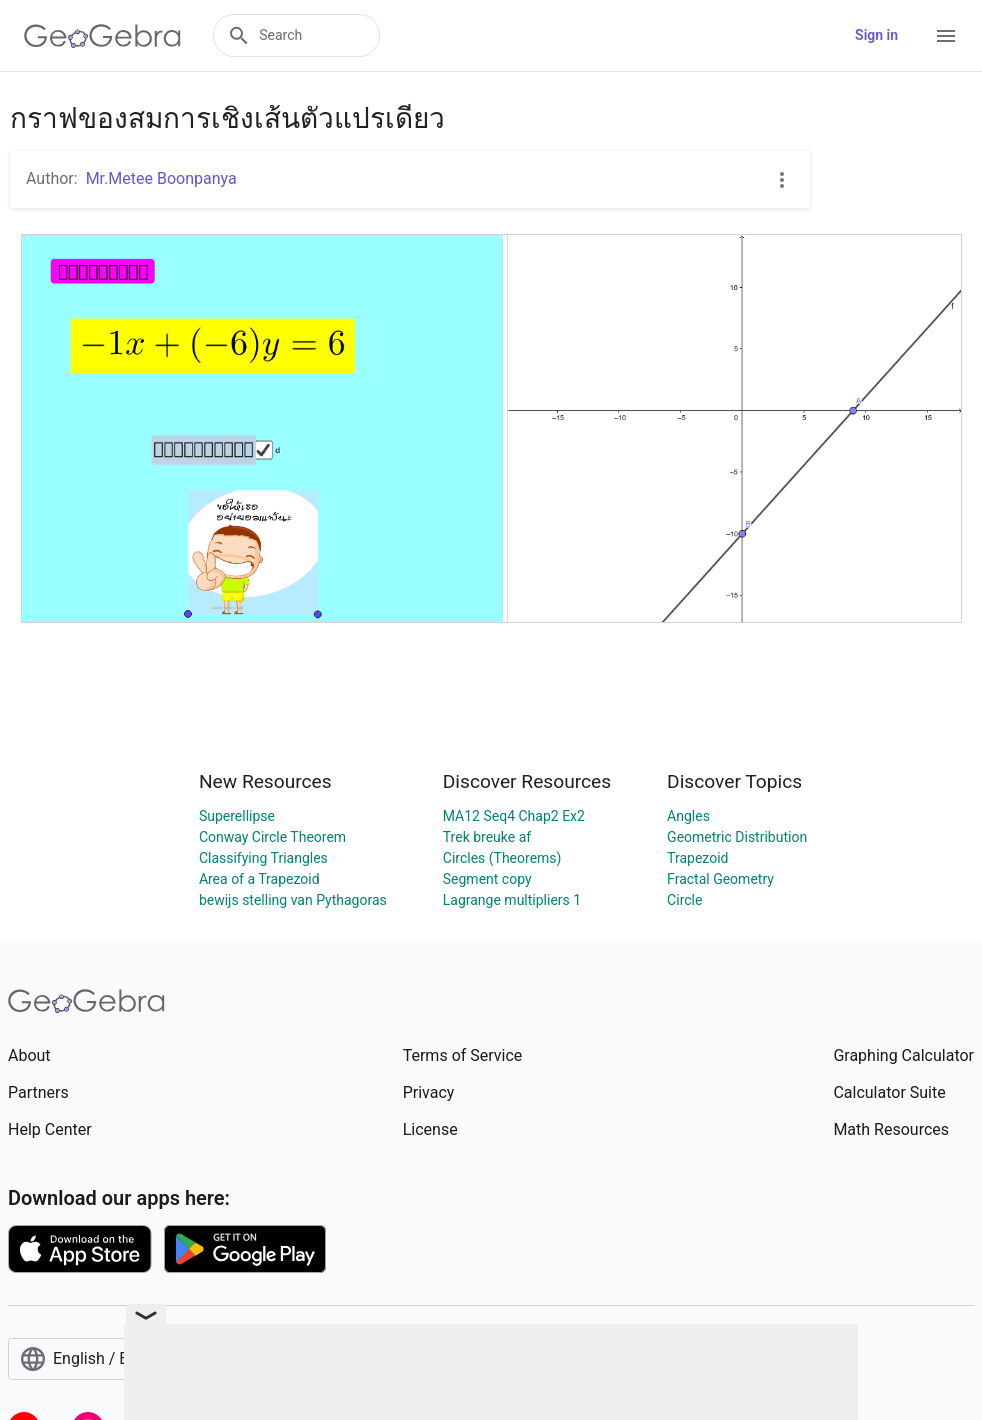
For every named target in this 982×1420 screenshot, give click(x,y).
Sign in (876, 35)
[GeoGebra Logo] (102, 36)
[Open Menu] (946, 36)
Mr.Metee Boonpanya (161, 178)
